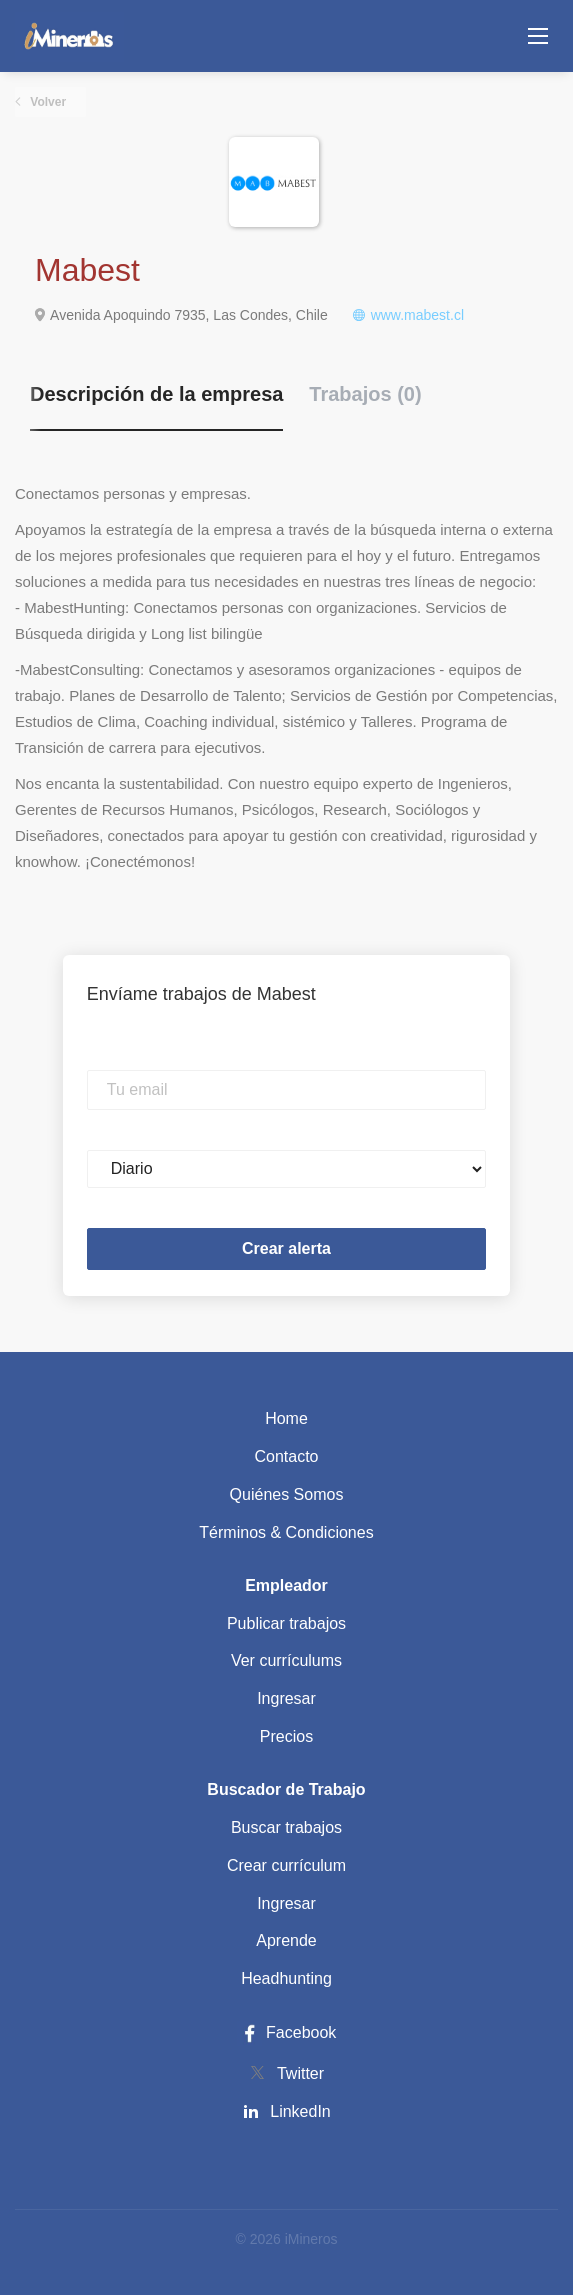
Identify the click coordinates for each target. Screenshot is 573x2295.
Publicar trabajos (286, 1623)
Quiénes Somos (287, 1494)
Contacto (286, 1456)
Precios (286, 1736)
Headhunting (286, 1978)
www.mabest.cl (417, 315)
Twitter (300, 2073)
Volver (46, 102)
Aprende (286, 1940)
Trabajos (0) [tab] (365, 394)
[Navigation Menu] (538, 36)
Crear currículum (286, 1865)
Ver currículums (286, 1660)
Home (286, 1418)
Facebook (287, 2032)
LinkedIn (300, 2111)
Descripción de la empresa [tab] (156, 394)
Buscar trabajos (286, 1827)
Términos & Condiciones (286, 1532)
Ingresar (286, 1698)
